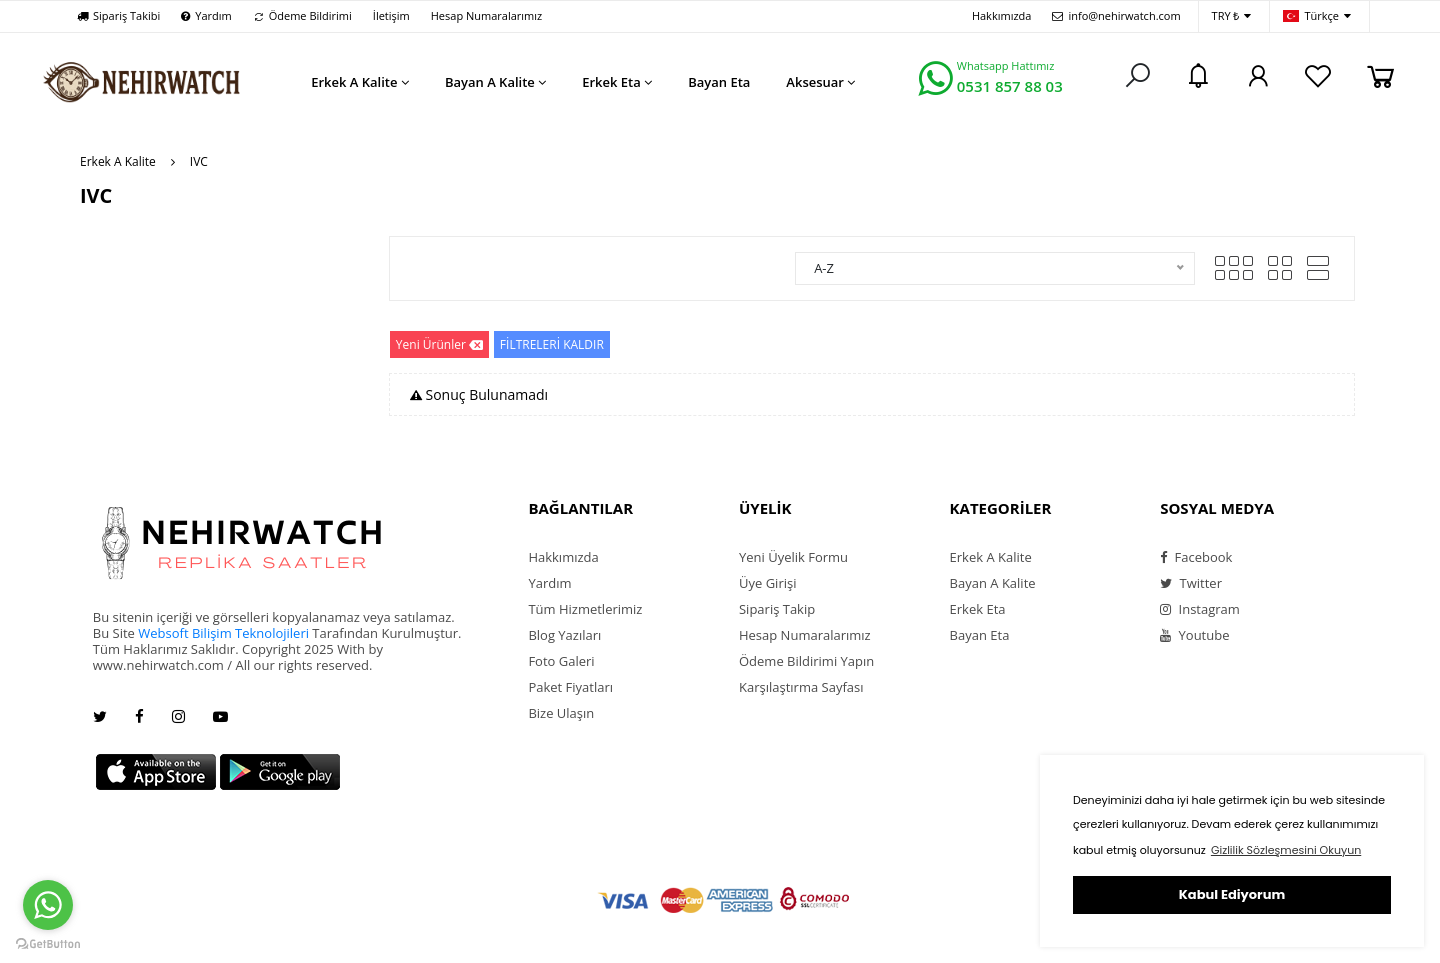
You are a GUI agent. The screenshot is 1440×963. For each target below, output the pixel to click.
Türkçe (1317, 16)
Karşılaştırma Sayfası (801, 687)
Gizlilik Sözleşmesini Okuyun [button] (1286, 850)
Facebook (1196, 557)
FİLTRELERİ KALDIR (552, 344)
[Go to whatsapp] (48, 905)
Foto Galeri (561, 661)
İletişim (391, 15)
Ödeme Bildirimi (302, 15)
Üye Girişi (767, 583)
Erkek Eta (978, 609)
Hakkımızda (1002, 15)
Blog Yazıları (564, 635)
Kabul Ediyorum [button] (1232, 894)
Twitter (1191, 583)
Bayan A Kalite (993, 583)
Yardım (206, 15)
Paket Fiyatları (570, 687)
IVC (199, 161)
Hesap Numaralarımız (486, 15)
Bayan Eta (980, 635)
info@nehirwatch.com (1116, 15)
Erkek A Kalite (118, 161)
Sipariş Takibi (118, 15)
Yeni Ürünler (439, 344)
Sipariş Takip (777, 609)
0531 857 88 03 (1010, 86)
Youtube (1194, 635)
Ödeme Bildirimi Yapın (806, 661)
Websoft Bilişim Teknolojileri (223, 633)
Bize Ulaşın (561, 713)
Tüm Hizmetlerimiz (585, 609)
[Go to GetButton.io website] (48, 943)
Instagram (1200, 609)
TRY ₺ (1232, 16)
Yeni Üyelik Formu (793, 557)
